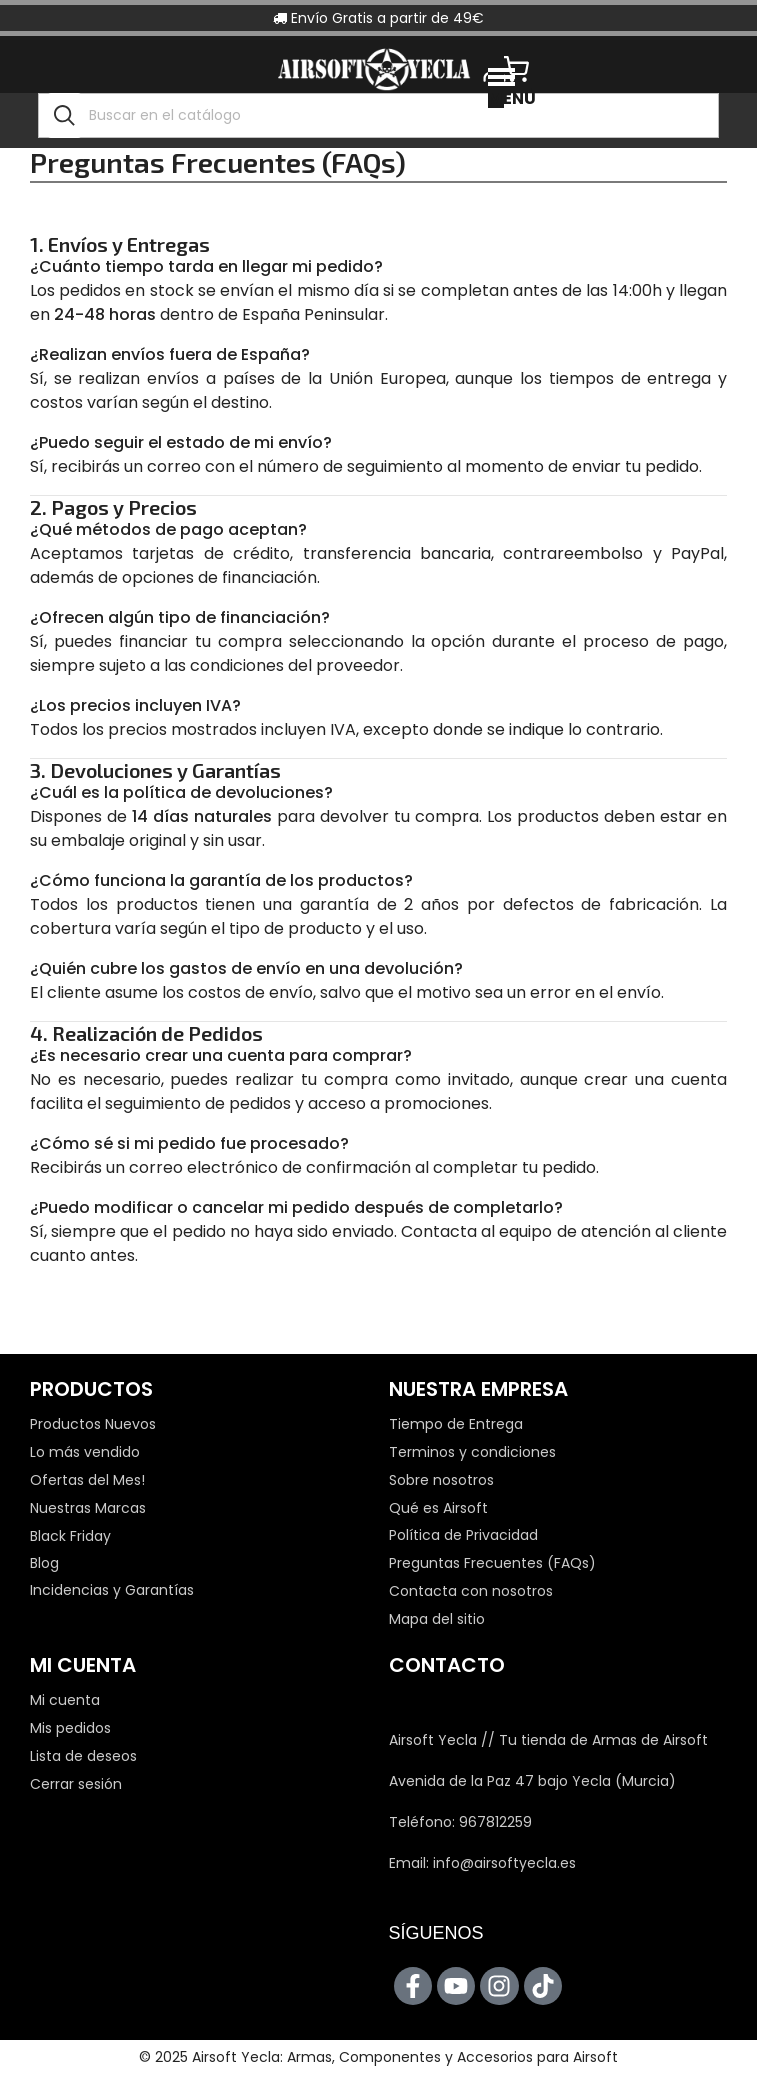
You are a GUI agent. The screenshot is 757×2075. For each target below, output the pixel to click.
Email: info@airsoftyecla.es (482, 1863)
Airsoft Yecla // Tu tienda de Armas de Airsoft (548, 1740)
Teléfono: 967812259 (460, 1822)
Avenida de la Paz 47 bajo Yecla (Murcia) (532, 1781)
